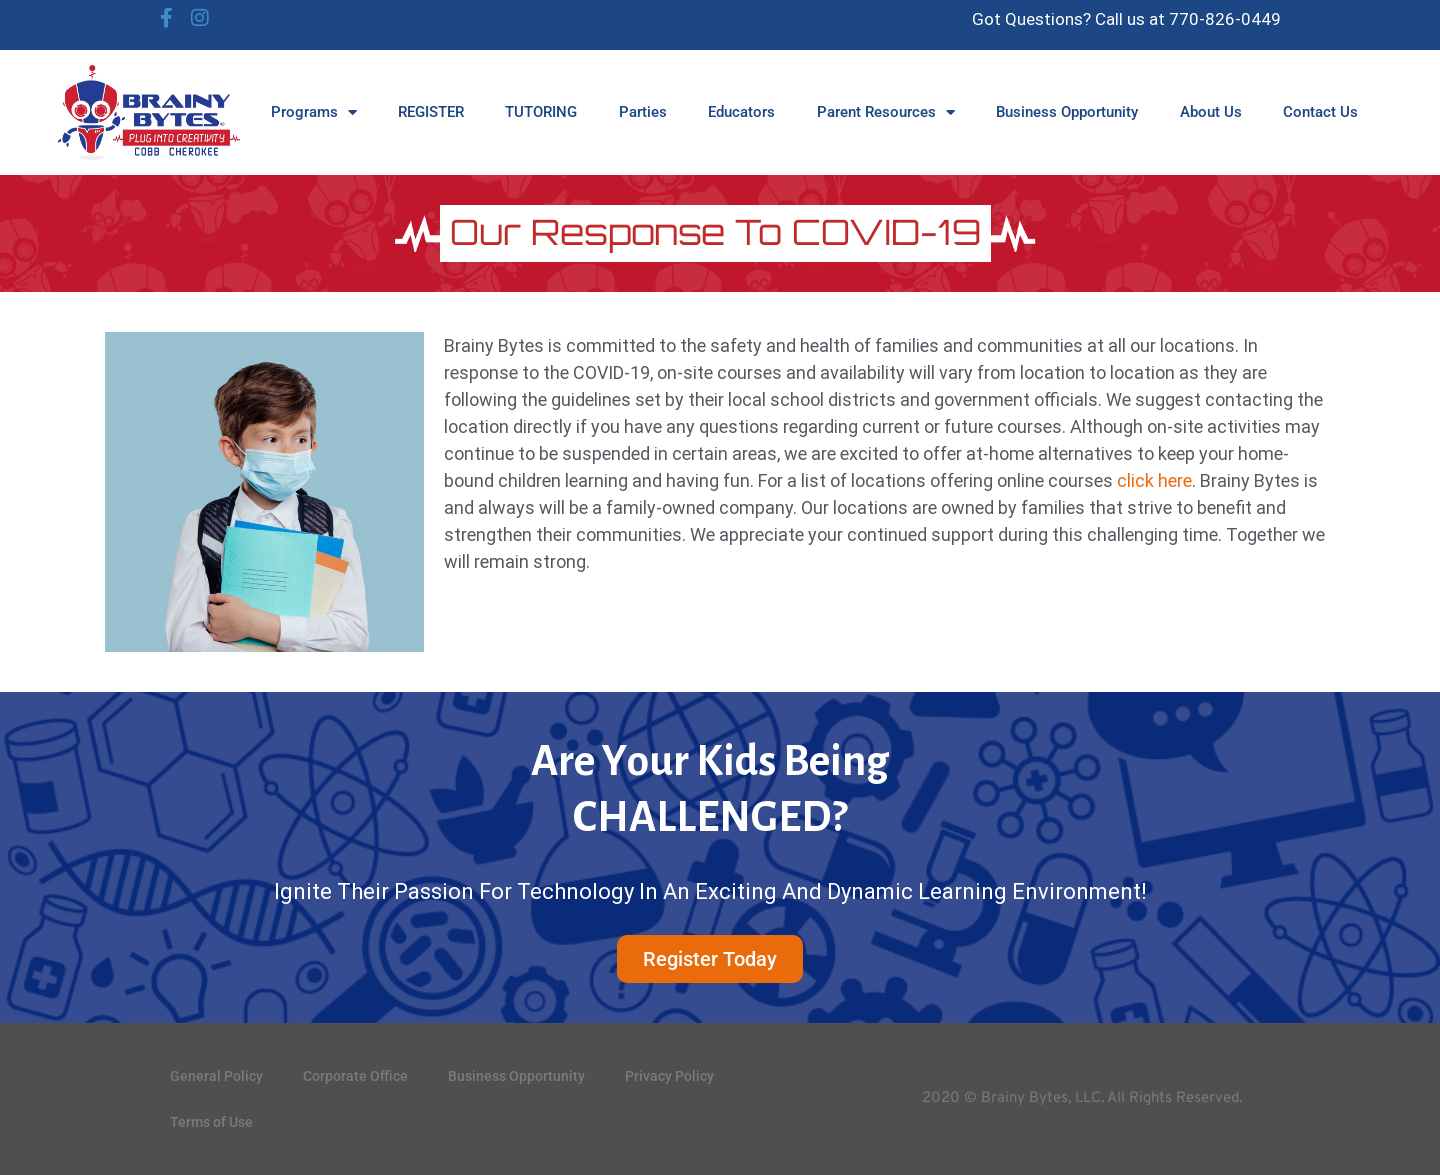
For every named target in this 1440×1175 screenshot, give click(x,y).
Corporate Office (355, 1076)
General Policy (216, 1076)
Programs (314, 112)
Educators (741, 112)
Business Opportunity (1067, 112)
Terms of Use (211, 1122)
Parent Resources (886, 112)
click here (1154, 480)
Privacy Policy (669, 1076)
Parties (643, 112)
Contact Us (1320, 112)
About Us (1211, 112)
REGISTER (431, 112)
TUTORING (541, 112)
